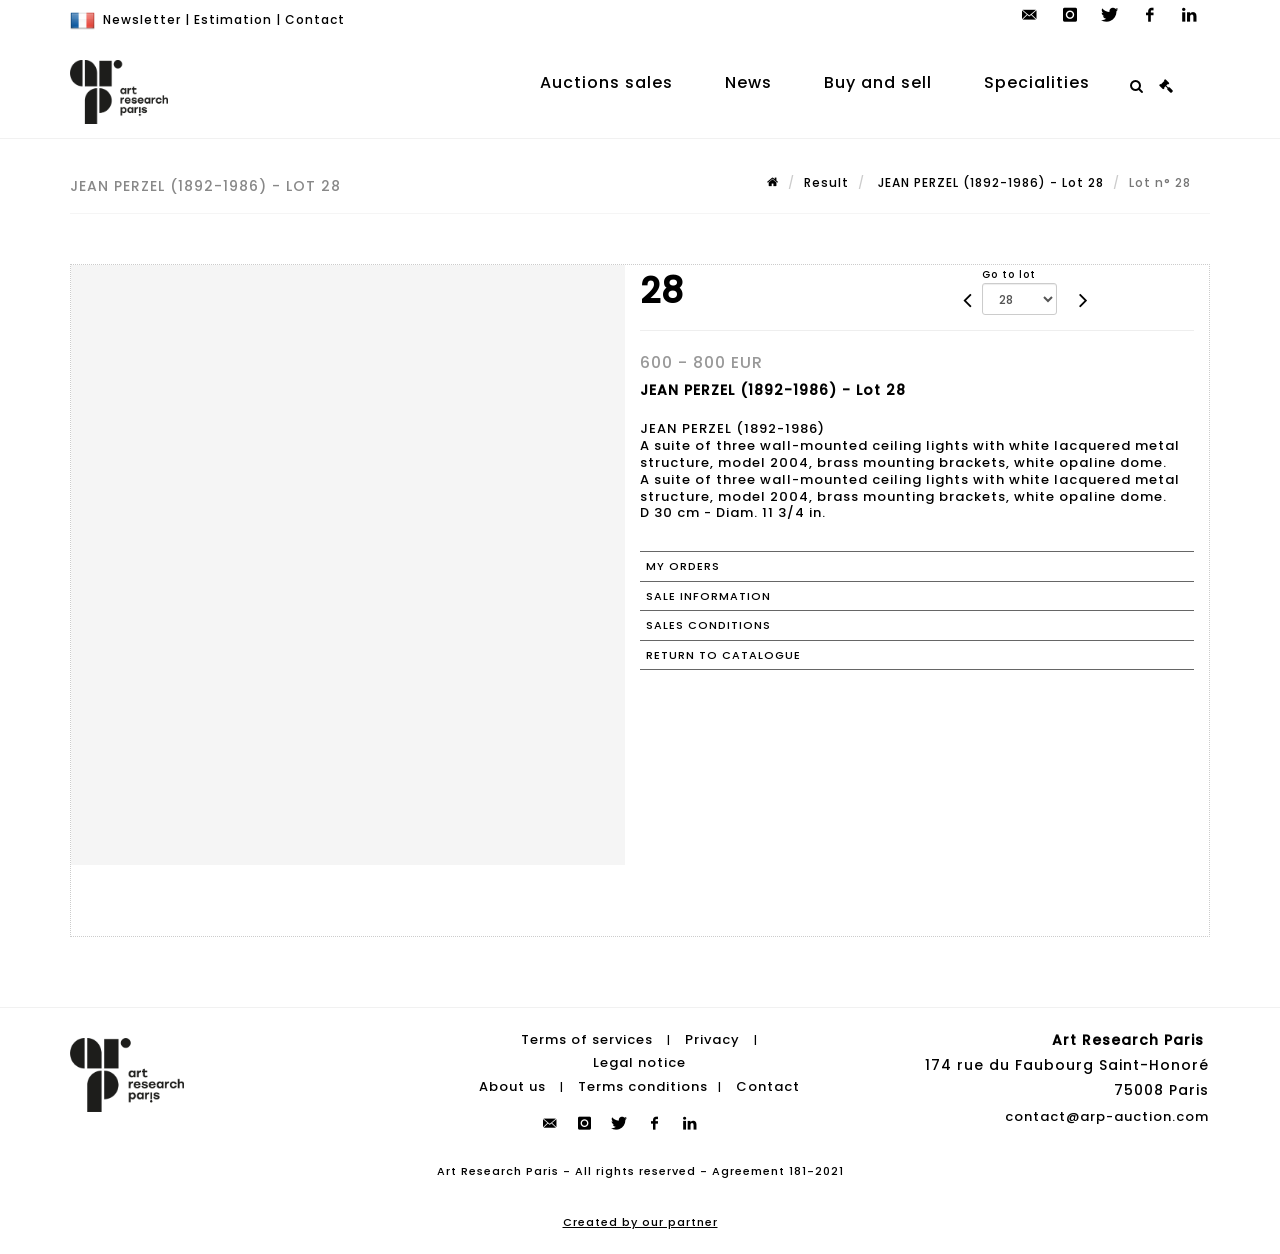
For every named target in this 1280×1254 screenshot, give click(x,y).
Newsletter (142, 19)
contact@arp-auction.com (1107, 1116)
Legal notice (639, 1062)
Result (826, 182)
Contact (315, 19)
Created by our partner (640, 1222)
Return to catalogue (723, 655)
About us (512, 1086)
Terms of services (587, 1039)
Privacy (712, 1039)
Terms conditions (643, 1086)
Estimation (233, 19)
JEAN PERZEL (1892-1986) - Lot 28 (989, 182)
